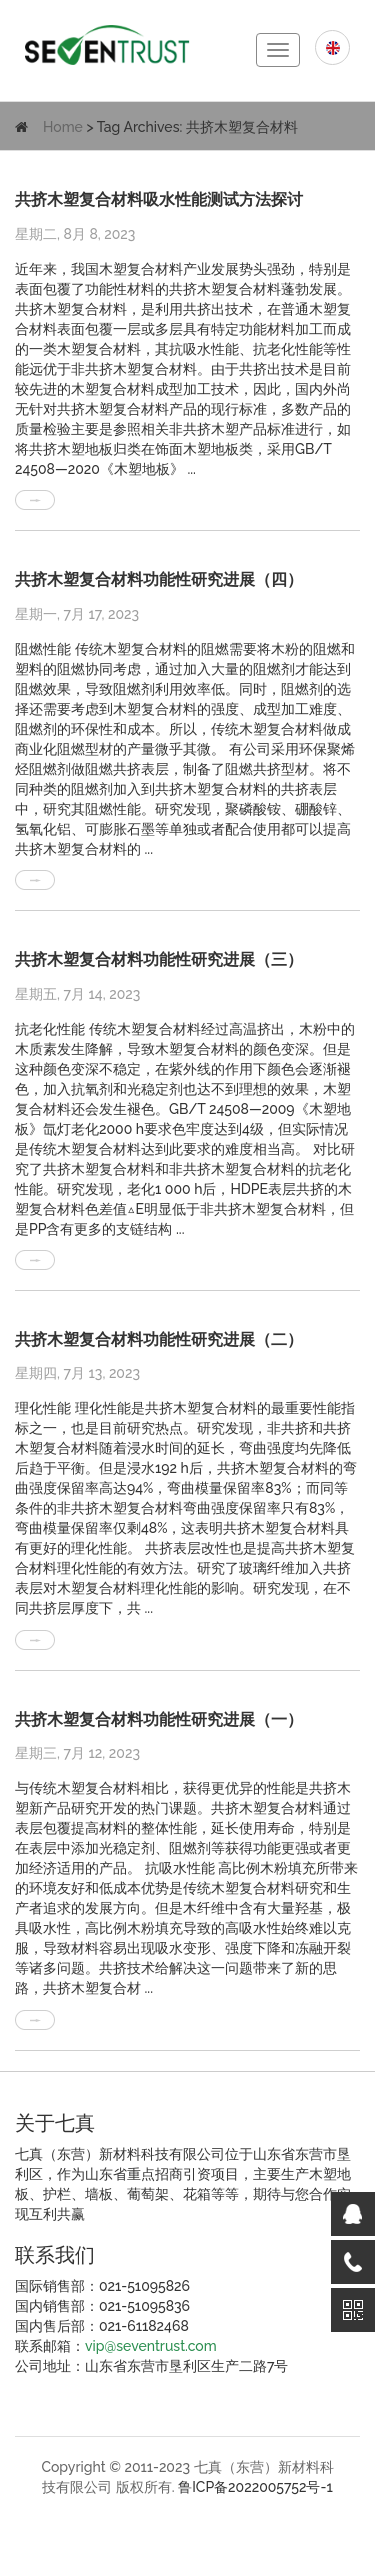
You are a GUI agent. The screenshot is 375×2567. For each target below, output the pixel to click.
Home (63, 127)
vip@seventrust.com (151, 2346)
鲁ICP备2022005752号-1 (255, 2487)
